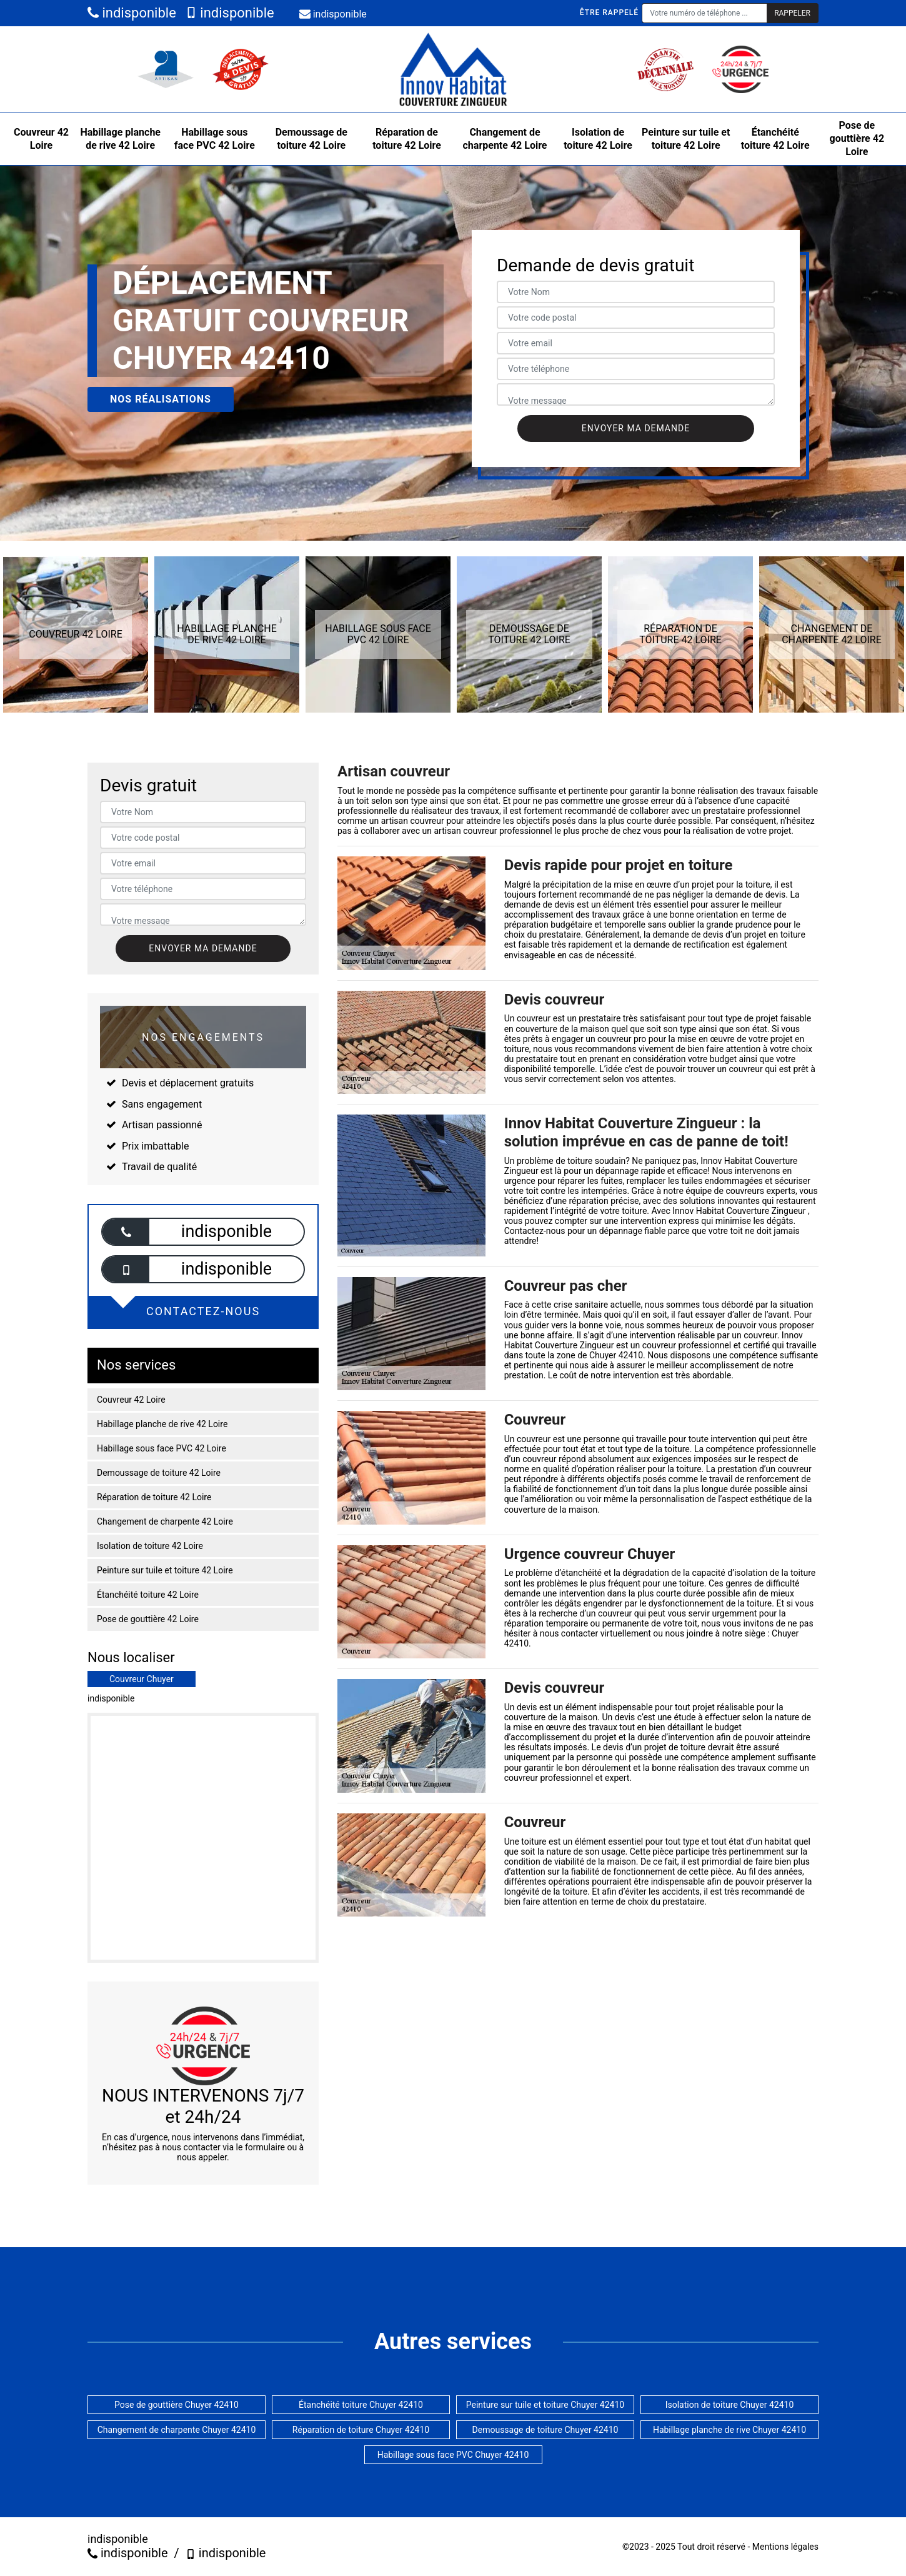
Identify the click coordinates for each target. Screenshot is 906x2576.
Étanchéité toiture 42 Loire (775, 138)
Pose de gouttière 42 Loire (857, 138)
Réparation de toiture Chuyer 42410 (360, 2430)
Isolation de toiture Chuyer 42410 (729, 2405)
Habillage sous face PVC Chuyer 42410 (453, 2455)
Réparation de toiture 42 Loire (406, 138)
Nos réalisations (160, 399)
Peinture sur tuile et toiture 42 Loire (686, 138)
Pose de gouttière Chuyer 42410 (176, 2405)
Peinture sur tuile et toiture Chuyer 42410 (545, 2405)
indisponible (131, 13)
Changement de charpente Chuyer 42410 (176, 2430)
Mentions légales (785, 2547)
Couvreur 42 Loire (41, 138)
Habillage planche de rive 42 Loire (120, 138)
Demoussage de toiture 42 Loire (311, 138)
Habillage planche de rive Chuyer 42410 (729, 2430)
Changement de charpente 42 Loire (505, 138)
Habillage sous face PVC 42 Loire (214, 138)
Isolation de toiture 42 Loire (598, 138)
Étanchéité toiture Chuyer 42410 (361, 2405)
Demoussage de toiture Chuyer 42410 (545, 2430)
